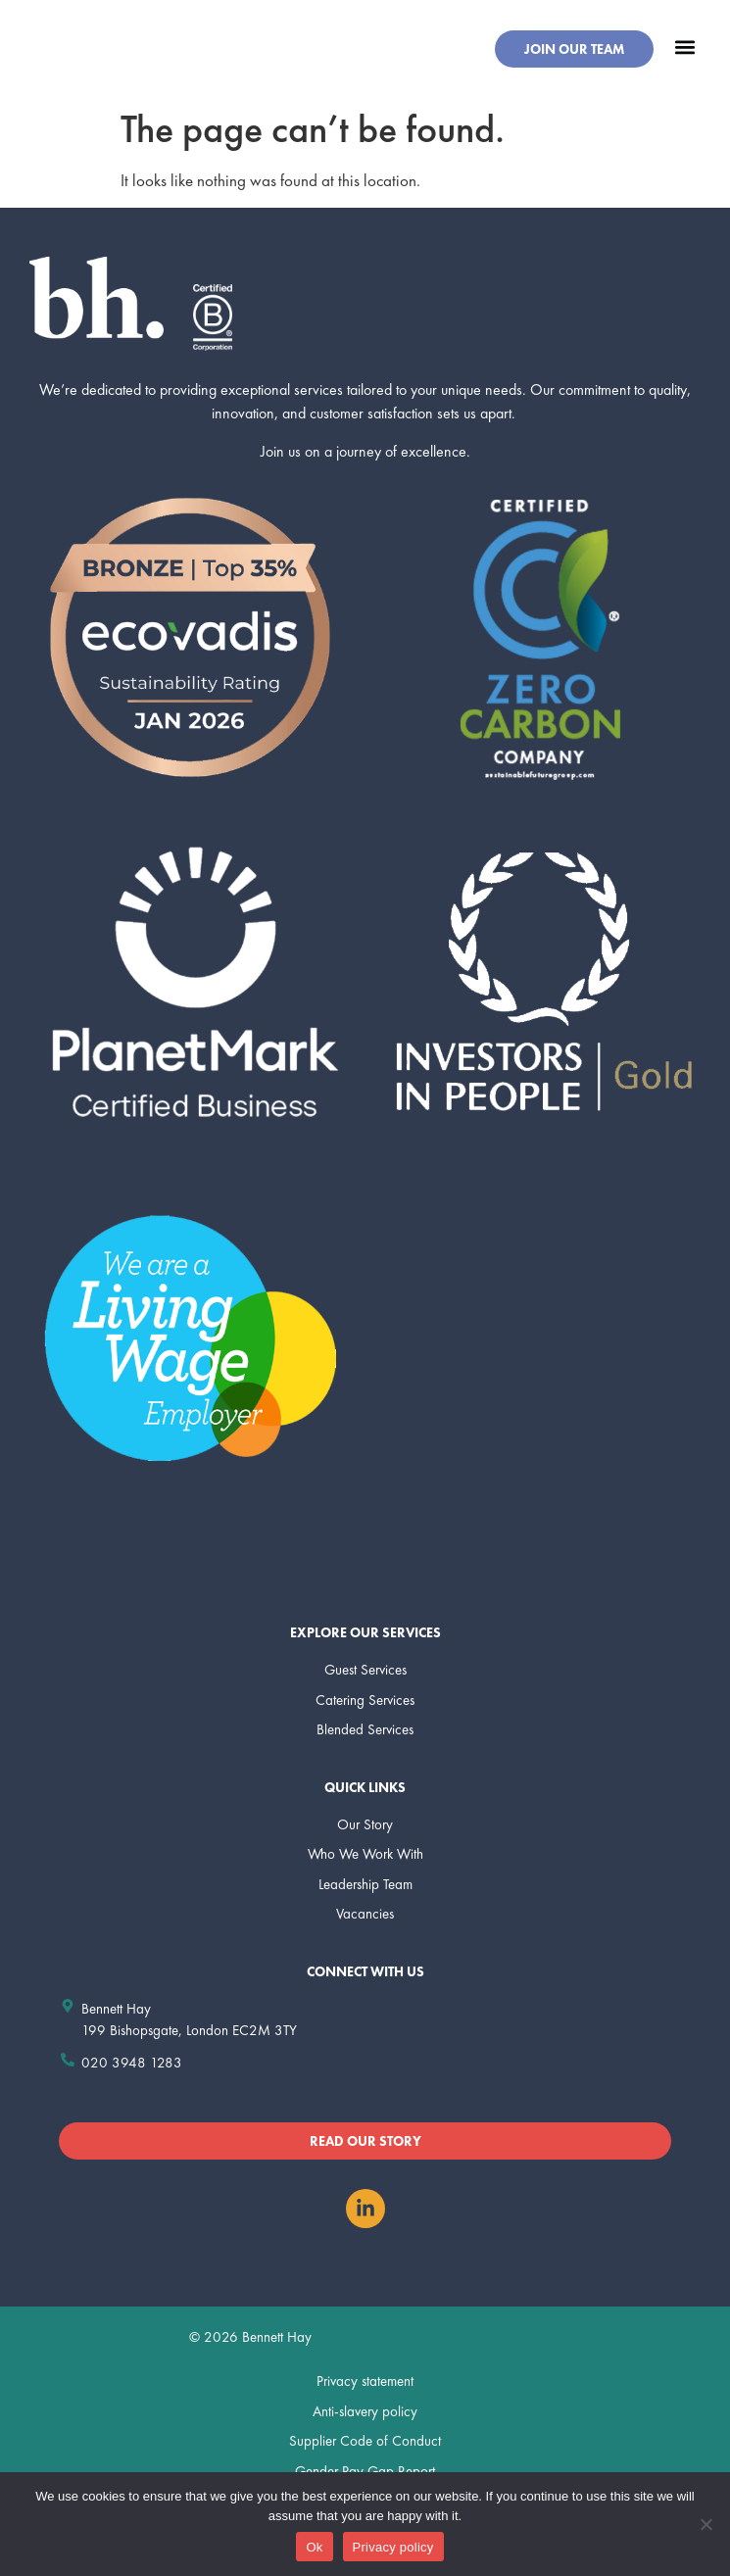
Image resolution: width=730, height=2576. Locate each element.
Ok (314, 2547)
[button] (684, 46)
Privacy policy (393, 2547)
